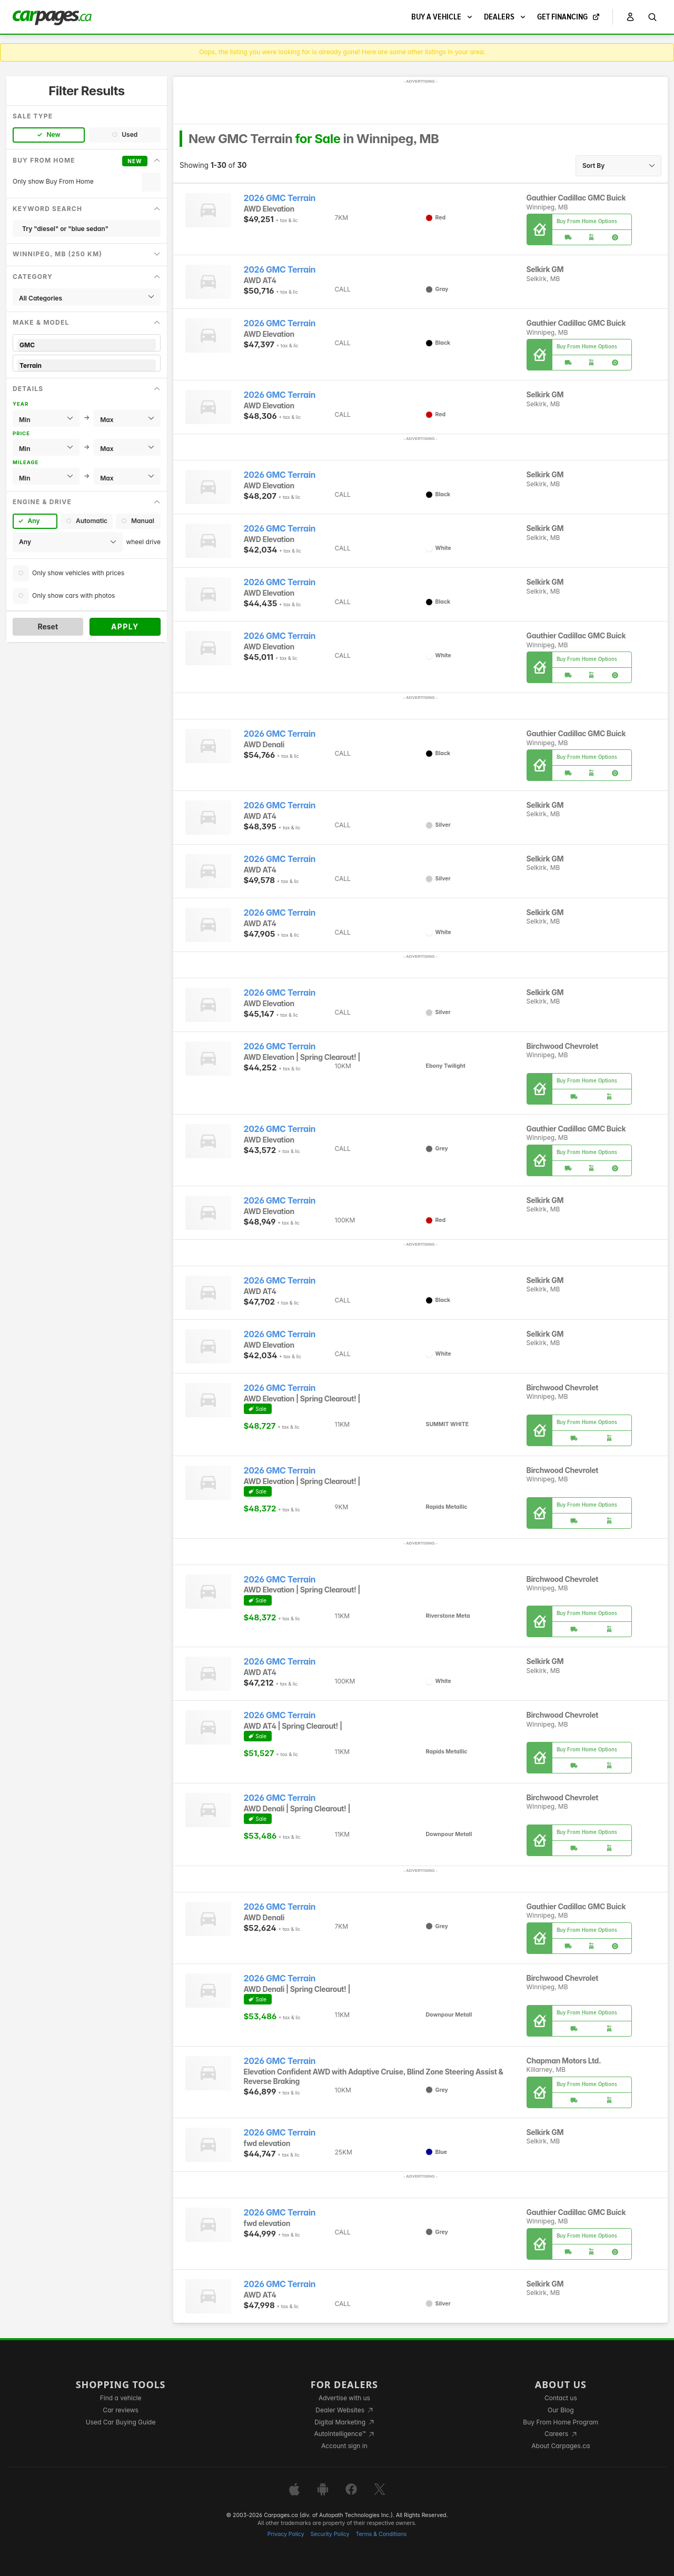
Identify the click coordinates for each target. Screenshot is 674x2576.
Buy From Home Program (560, 2422)
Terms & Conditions (381, 2534)
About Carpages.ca (560, 2446)
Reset (47, 626)
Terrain (86, 365)
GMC (86, 345)
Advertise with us (344, 2398)
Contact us (560, 2398)
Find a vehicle (121, 2398)
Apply (125, 626)
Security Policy (330, 2534)
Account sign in (344, 2446)
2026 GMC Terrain (280, 198)
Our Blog (560, 2410)
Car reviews (120, 2410)
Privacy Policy (285, 2534)
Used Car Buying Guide (121, 2422)
